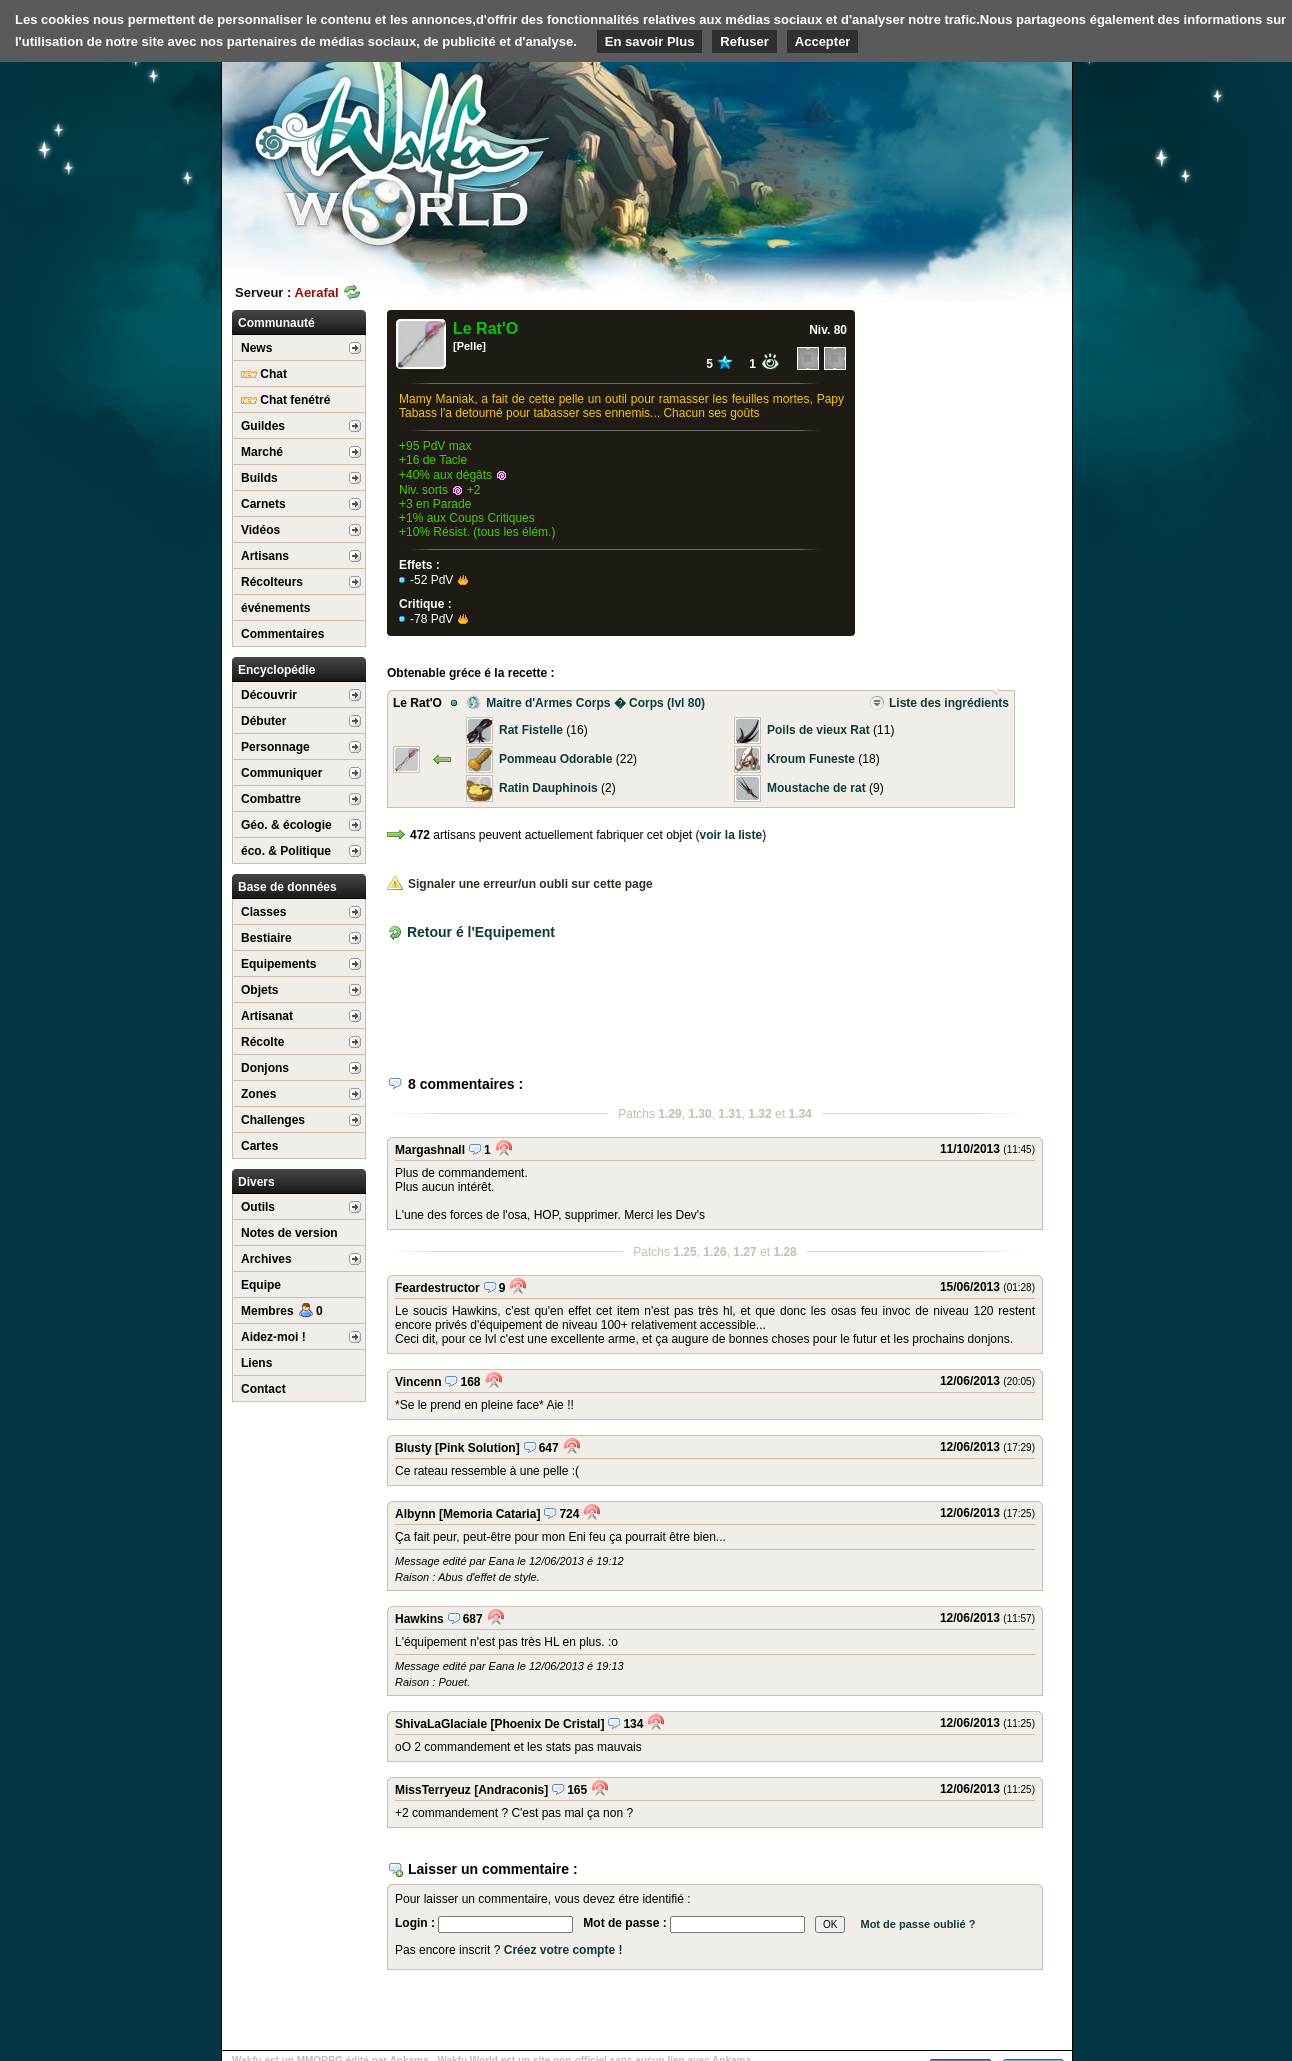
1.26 (714, 1252)
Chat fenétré (285, 400)
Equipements (278, 964)
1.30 (699, 1114)
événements (275, 608)
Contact (263, 1389)
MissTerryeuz (433, 1790)
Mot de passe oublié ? (917, 1924)
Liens (256, 1363)
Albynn (415, 1514)
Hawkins (419, 1619)
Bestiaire (266, 938)
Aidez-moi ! (273, 1337)
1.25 (684, 1252)
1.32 (759, 1114)
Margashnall (430, 1150)
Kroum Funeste (811, 759)
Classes (263, 912)
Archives (266, 1259)
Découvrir (269, 695)
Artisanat (267, 1016)
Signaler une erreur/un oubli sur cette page (520, 884)
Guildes (263, 426)
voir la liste (731, 835)
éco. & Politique (286, 851)
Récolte (262, 1042)
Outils (258, 1207)
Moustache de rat (816, 788)
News (256, 348)
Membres (282, 1311)
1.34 (799, 1114)
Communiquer (281, 773)
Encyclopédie (276, 670)
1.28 (784, 1252)
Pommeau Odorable (555, 759)
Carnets (263, 504)
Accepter (823, 41)
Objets (259, 990)
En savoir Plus (650, 41)
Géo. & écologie (286, 825)
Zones (258, 1094)
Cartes (259, 1146)
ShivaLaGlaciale (441, 1724)
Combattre (271, 799)
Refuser (744, 41)
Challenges (273, 1120)
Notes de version (289, 1233)
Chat (264, 374)
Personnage (275, 747)
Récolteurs (272, 582)
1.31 (729, 1114)
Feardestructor (437, 1288)
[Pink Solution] (477, 1448)
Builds (259, 478)
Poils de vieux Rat (818, 730)
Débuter (263, 721)
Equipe (261, 1285)
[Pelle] (469, 346)
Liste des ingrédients (939, 703)
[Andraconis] (511, 1790)
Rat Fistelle (531, 730)
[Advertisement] (922, 155)
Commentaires (282, 634)
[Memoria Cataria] (489, 1514)
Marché (262, 452)
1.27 (744, 1252)
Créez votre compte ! (563, 1950)
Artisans (265, 556)
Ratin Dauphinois (548, 788)
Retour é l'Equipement (481, 932)
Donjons (265, 1068)
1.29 (669, 1114)
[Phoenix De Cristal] (547, 1724)
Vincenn (418, 1382)
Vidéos (260, 530)
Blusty (413, 1448)
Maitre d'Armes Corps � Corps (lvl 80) (585, 703)
